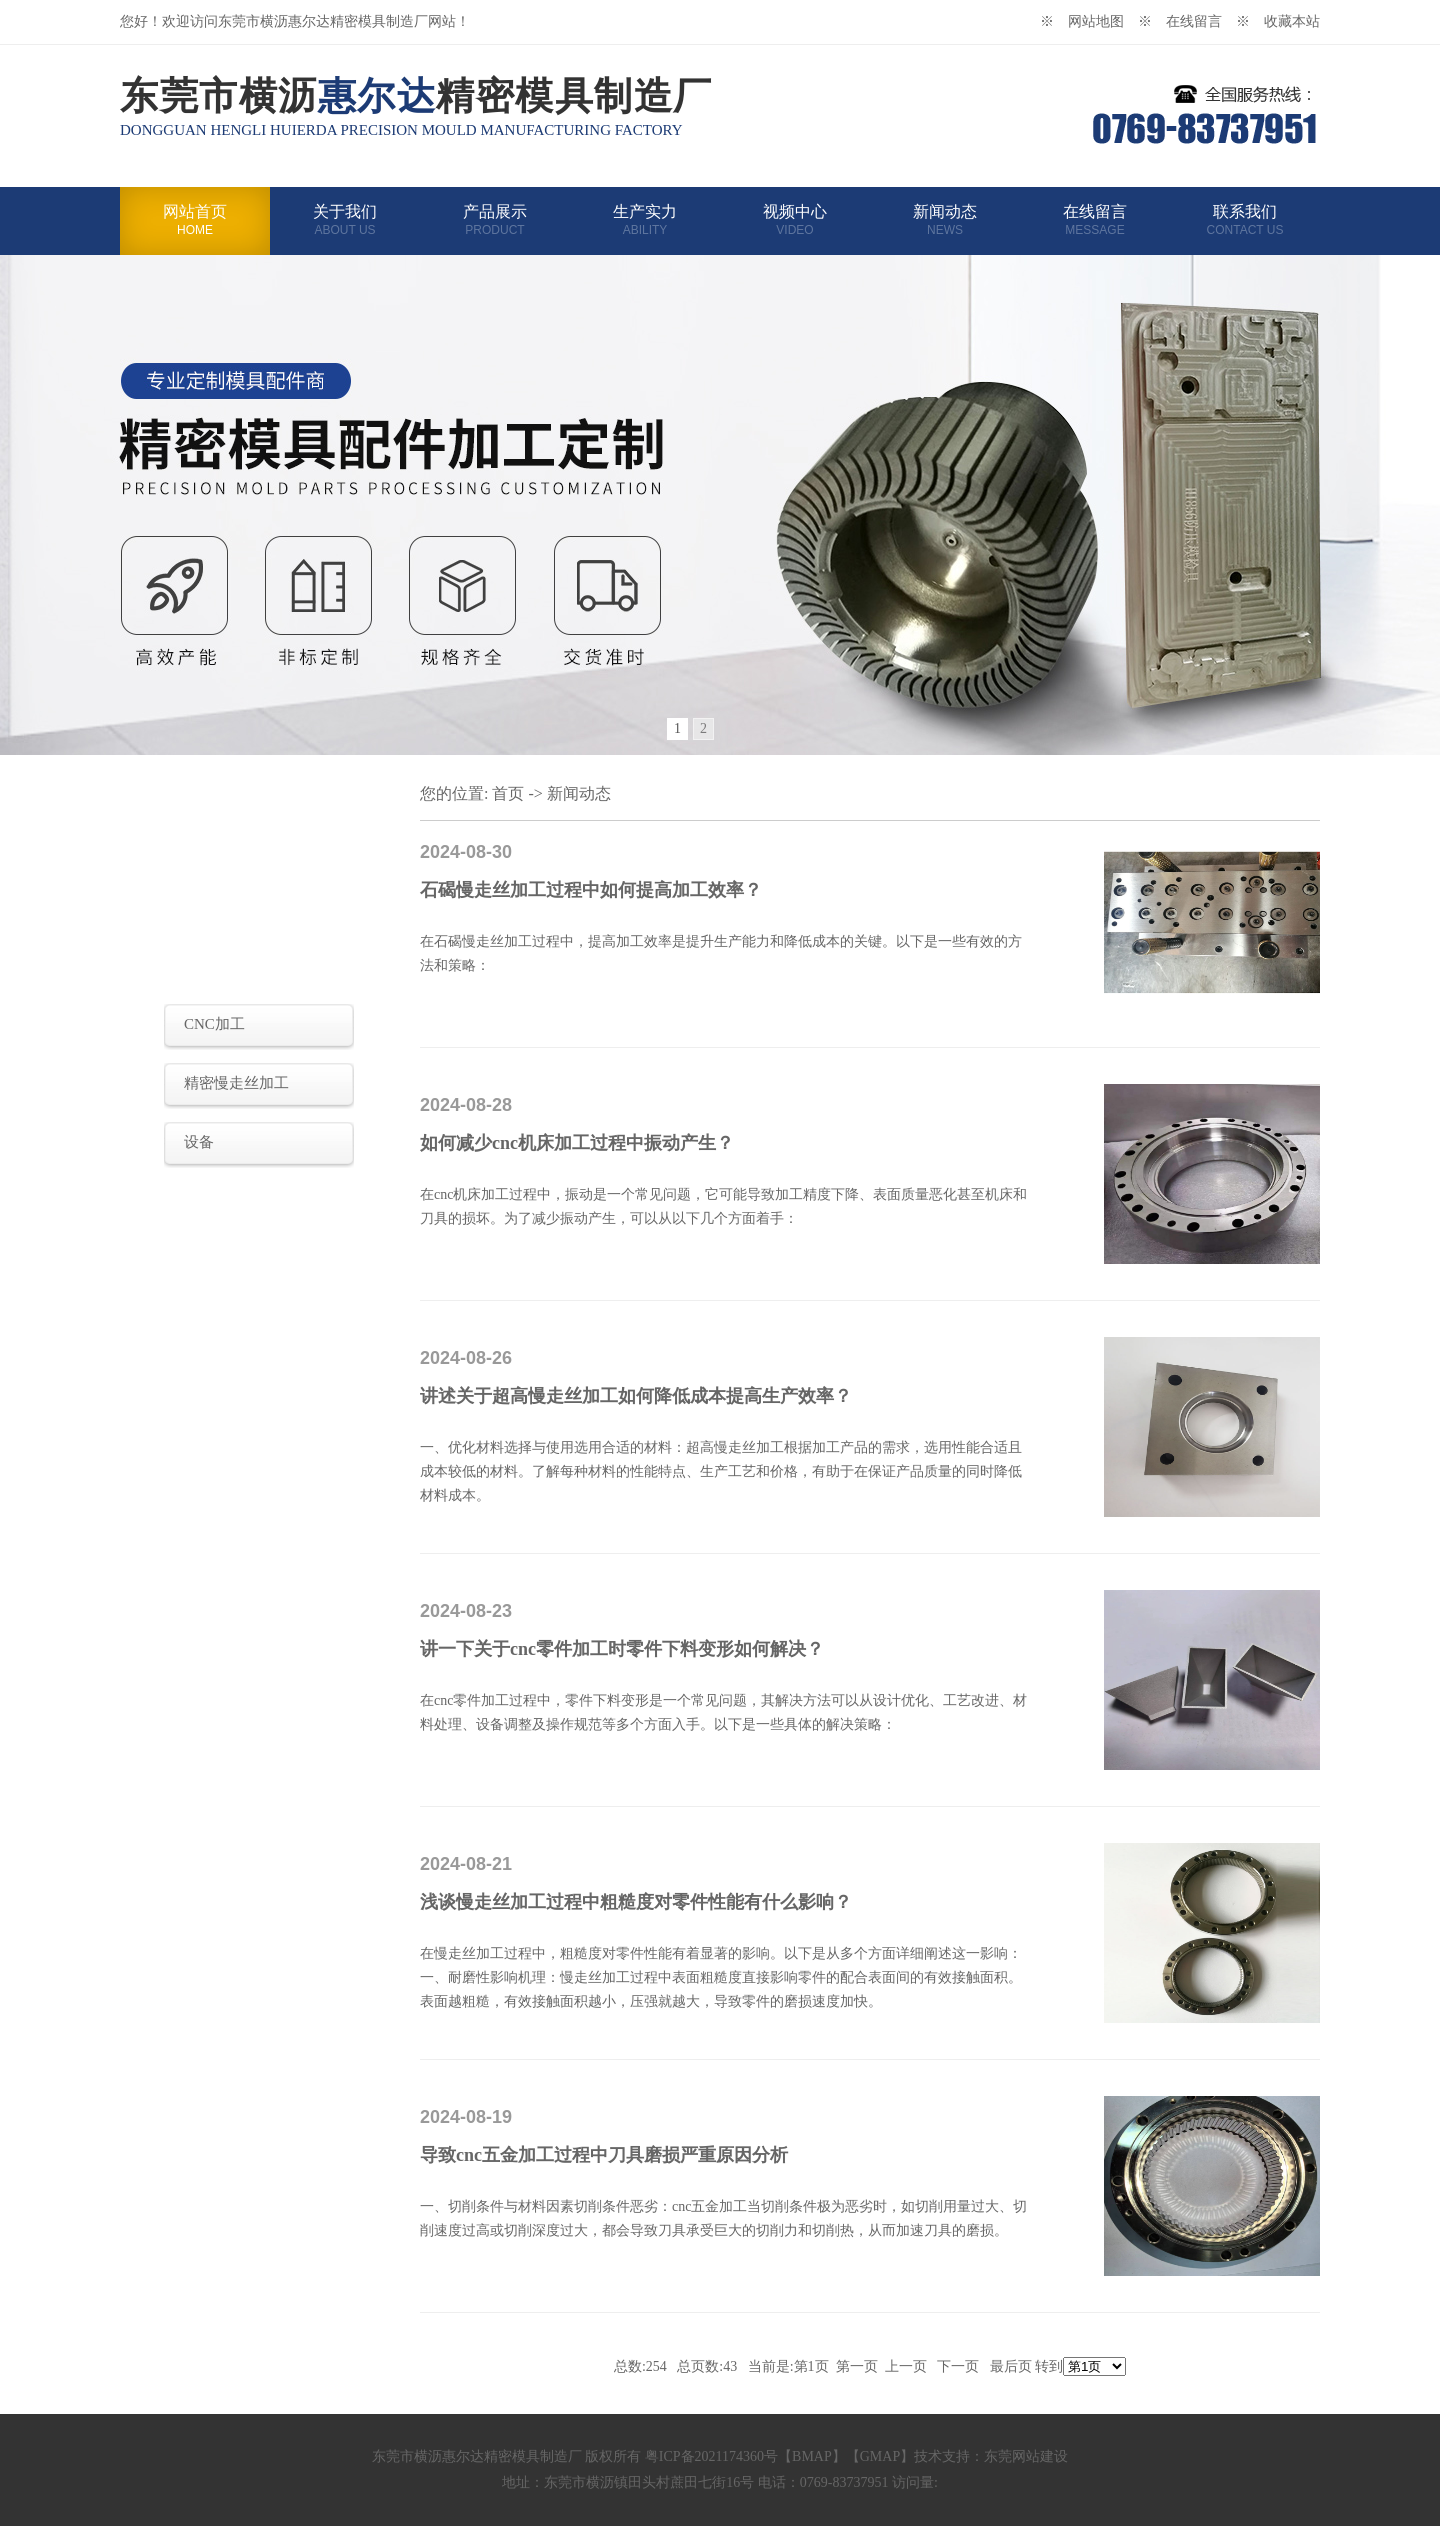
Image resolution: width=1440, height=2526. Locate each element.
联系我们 (1245, 220)
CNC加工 (214, 1024)
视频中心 (795, 220)
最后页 (1011, 2366)
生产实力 (645, 220)
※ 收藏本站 (1278, 21)
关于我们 (345, 220)
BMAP (812, 2456)
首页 (508, 793)
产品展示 (495, 220)
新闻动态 (945, 220)
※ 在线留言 (1187, 21)
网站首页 (195, 220)
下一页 (958, 2366)
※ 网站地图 (1089, 21)
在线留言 (1095, 220)
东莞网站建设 (1026, 2456)
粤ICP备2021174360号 (711, 2456)
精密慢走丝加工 (236, 1083)
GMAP (880, 2456)
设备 (199, 1142)
